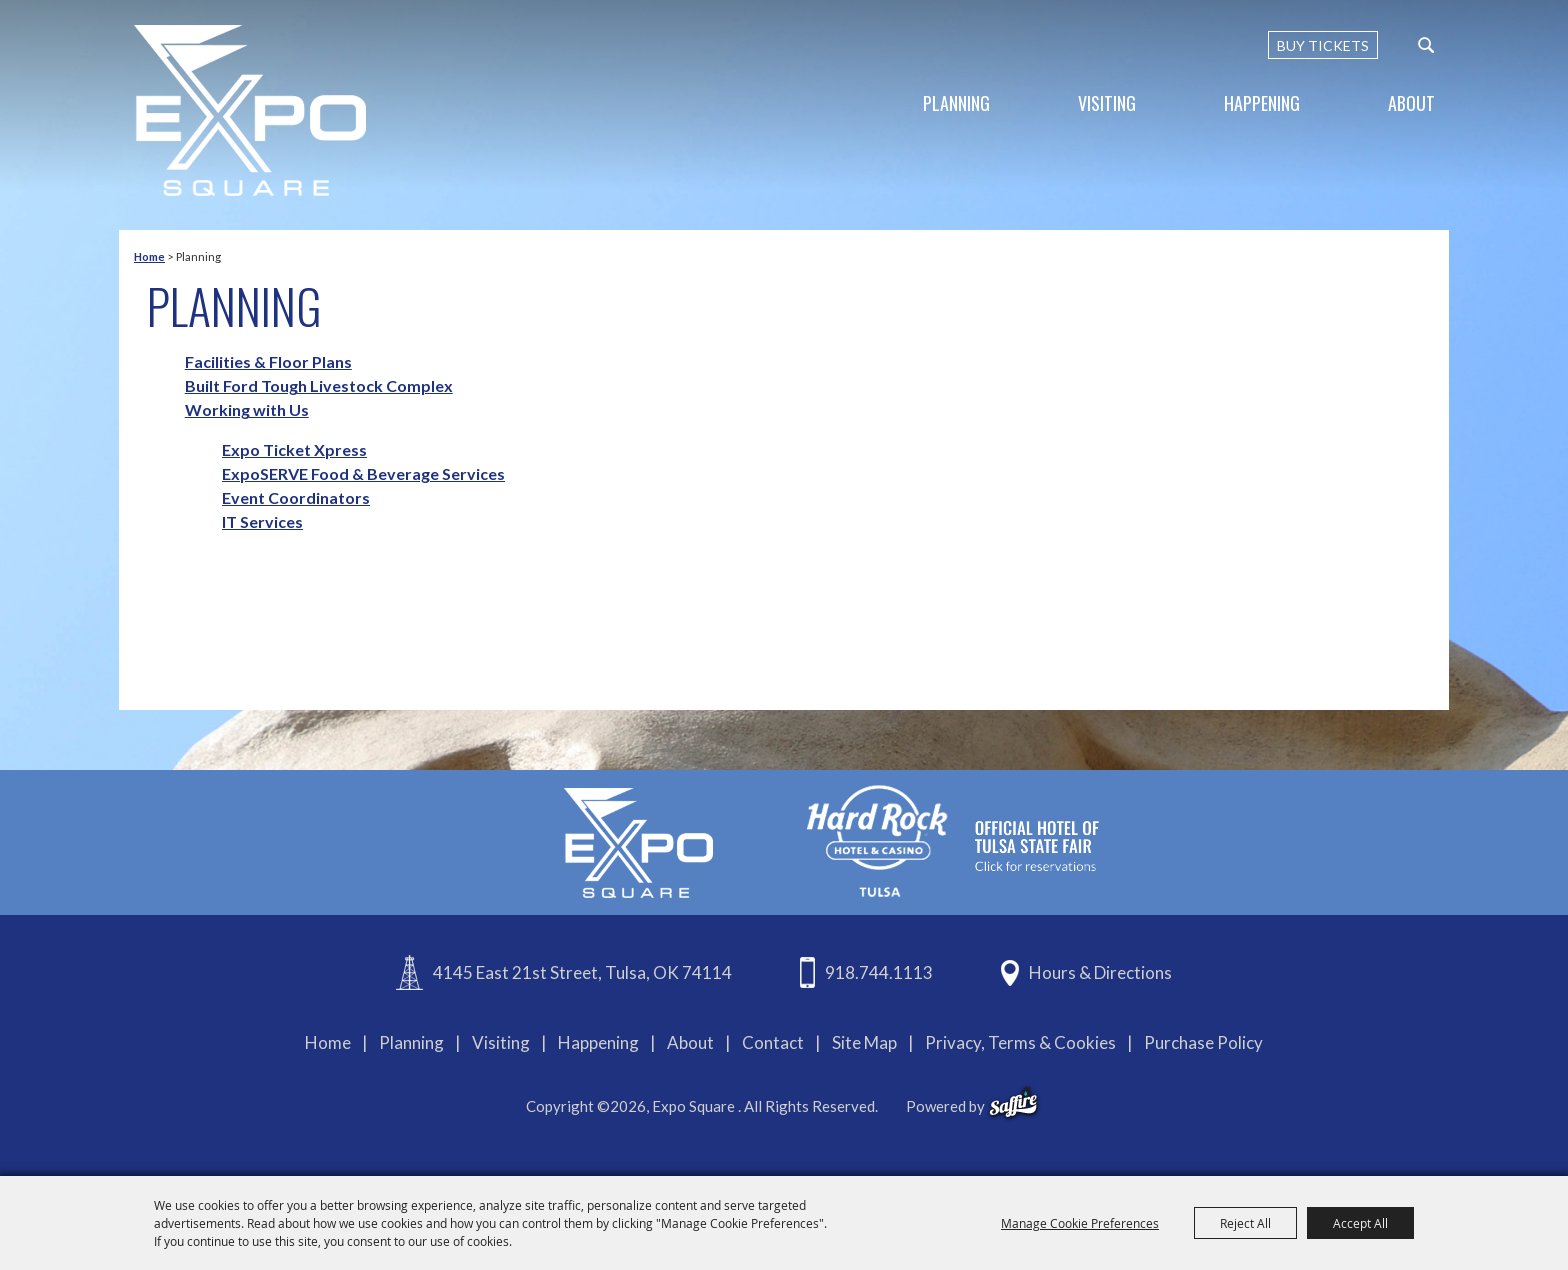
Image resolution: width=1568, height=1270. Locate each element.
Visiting (1107, 103)
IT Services (262, 521)
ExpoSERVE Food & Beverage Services (363, 473)
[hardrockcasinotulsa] (953, 840)
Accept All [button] (1360, 1223)
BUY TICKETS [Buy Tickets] (1323, 45)
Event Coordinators (296, 497)
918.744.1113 (879, 972)
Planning (956, 103)
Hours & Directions (1100, 972)
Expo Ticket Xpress (294, 449)
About (1411, 103)
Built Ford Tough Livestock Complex (319, 385)
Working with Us (247, 409)
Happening (1262, 103)
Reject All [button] (1245, 1223)
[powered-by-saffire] (1013, 1103)
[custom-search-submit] (1426, 45)
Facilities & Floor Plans (268, 361)
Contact (773, 1042)
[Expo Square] (250, 110)
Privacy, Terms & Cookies (1020, 1042)
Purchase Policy (1203, 1042)
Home (149, 256)
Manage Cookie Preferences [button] (1080, 1223)
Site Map (864, 1042)
